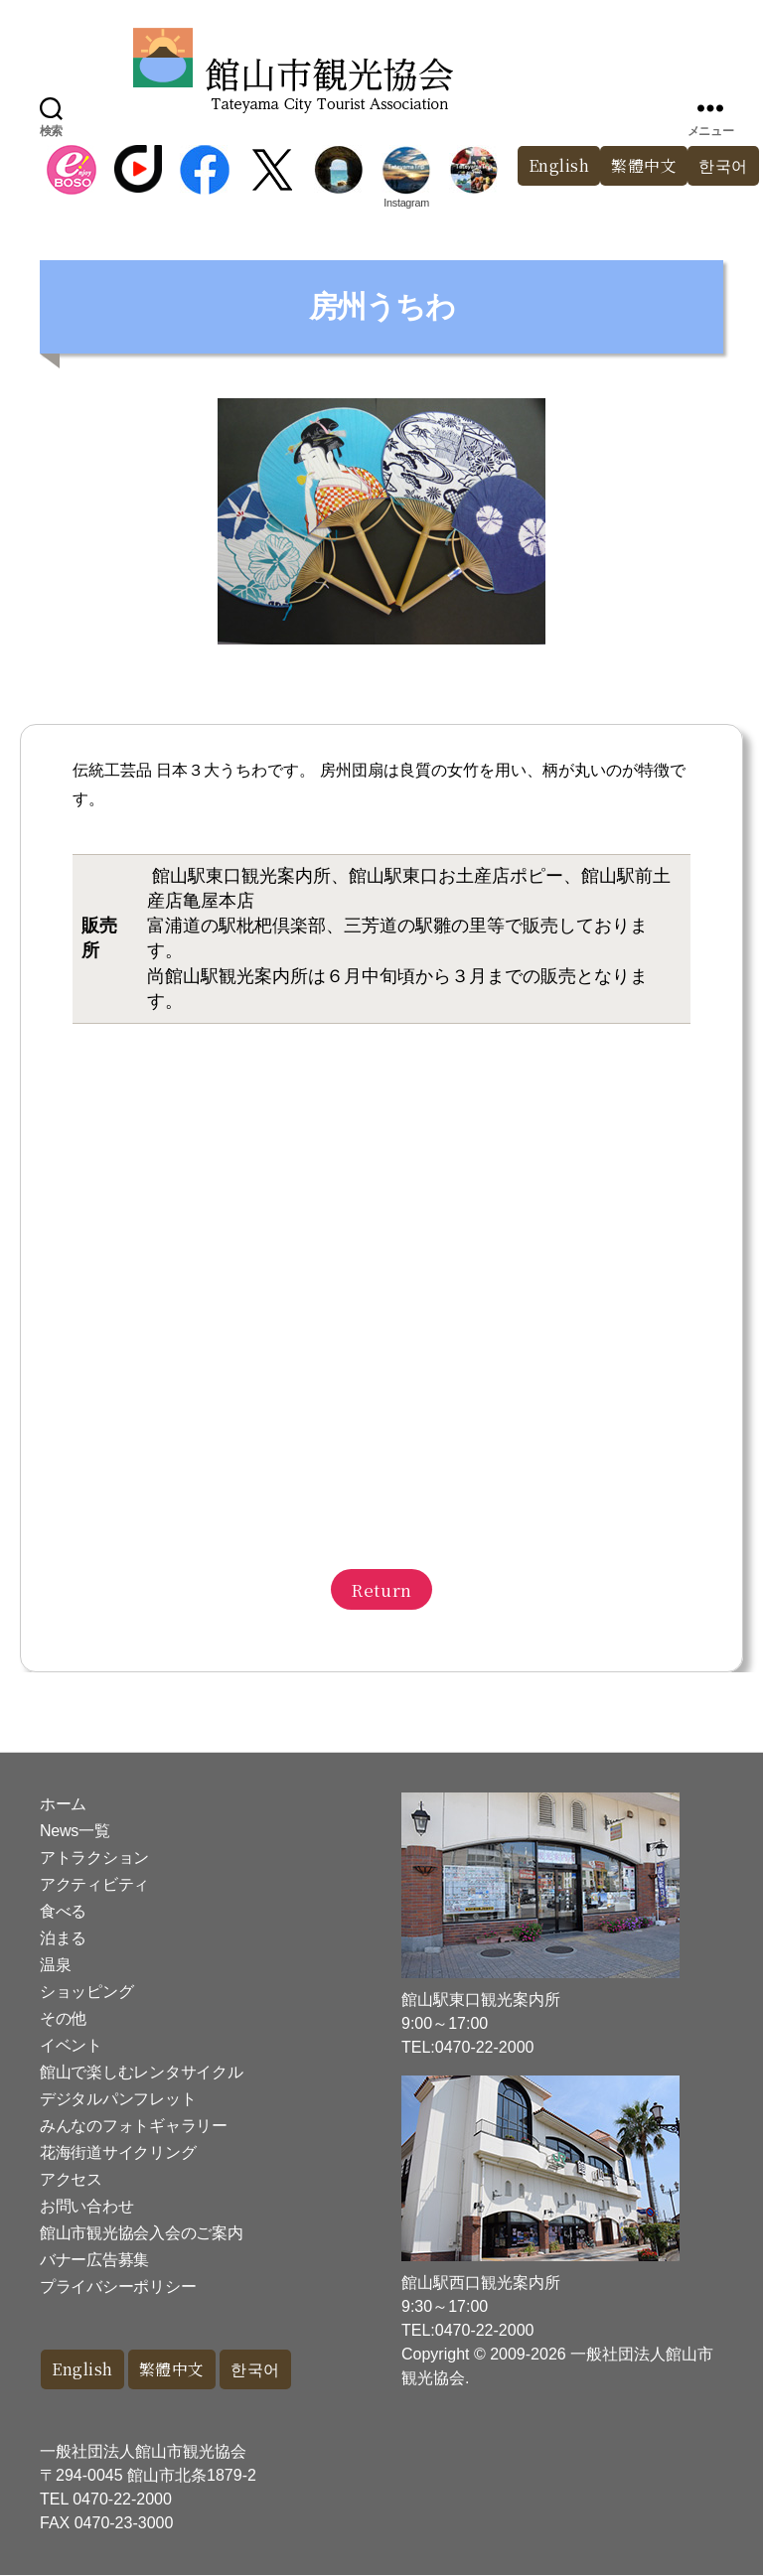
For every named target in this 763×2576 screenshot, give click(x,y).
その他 (63, 2018)
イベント (71, 2045)
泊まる (63, 1938)
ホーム (63, 1803)
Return (381, 1589)
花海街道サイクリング (118, 2152)
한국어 (266, 2370)
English (549, 166)
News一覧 (74, 1830)
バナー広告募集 (94, 2259)
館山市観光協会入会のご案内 (141, 2232)
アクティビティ (94, 1884)
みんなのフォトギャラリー (134, 2125)
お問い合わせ (86, 2206)
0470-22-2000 (122, 2500)
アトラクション (94, 1857)
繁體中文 (639, 166)
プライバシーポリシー (118, 2286)
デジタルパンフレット (118, 2098)
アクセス (71, 2179)
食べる (63, 1911)
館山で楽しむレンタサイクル (141, 2072)
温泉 (55, 1964)
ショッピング (86, 1991)
